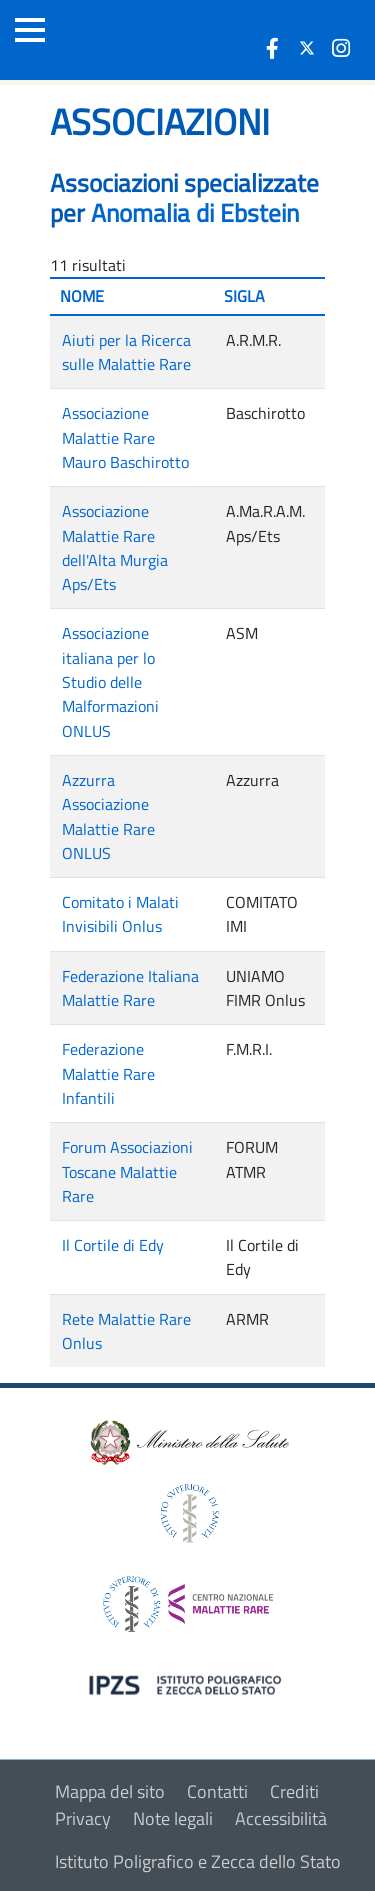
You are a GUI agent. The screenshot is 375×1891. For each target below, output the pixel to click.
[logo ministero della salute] (188, 1441)
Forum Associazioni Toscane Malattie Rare (127, 1171)
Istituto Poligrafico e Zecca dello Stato (198, 1861)
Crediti (294, 1791)
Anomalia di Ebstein (195, 213)
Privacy (83, 1818)
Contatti (217, 1791)
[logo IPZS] (188, 1683)
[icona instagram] (341, 48)
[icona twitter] (307, 48)
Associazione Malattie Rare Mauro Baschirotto (125, 437)
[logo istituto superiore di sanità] (188, 1511)
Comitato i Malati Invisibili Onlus (120, 914)
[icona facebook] (273, 48)
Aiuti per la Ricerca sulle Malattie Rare (126, 352)
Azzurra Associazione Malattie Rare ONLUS (108, 816)
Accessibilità (281, 1818)
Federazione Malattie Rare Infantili (108, 1073)
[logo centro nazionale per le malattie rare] (188, 1598)
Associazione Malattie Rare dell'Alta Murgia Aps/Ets (115, 547)
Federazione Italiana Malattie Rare (130, 988)
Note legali (173, 1818)
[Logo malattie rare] (125, 40)
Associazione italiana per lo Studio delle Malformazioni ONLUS (110, 681)
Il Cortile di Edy (113, 1245)
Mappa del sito (110, 1791)
